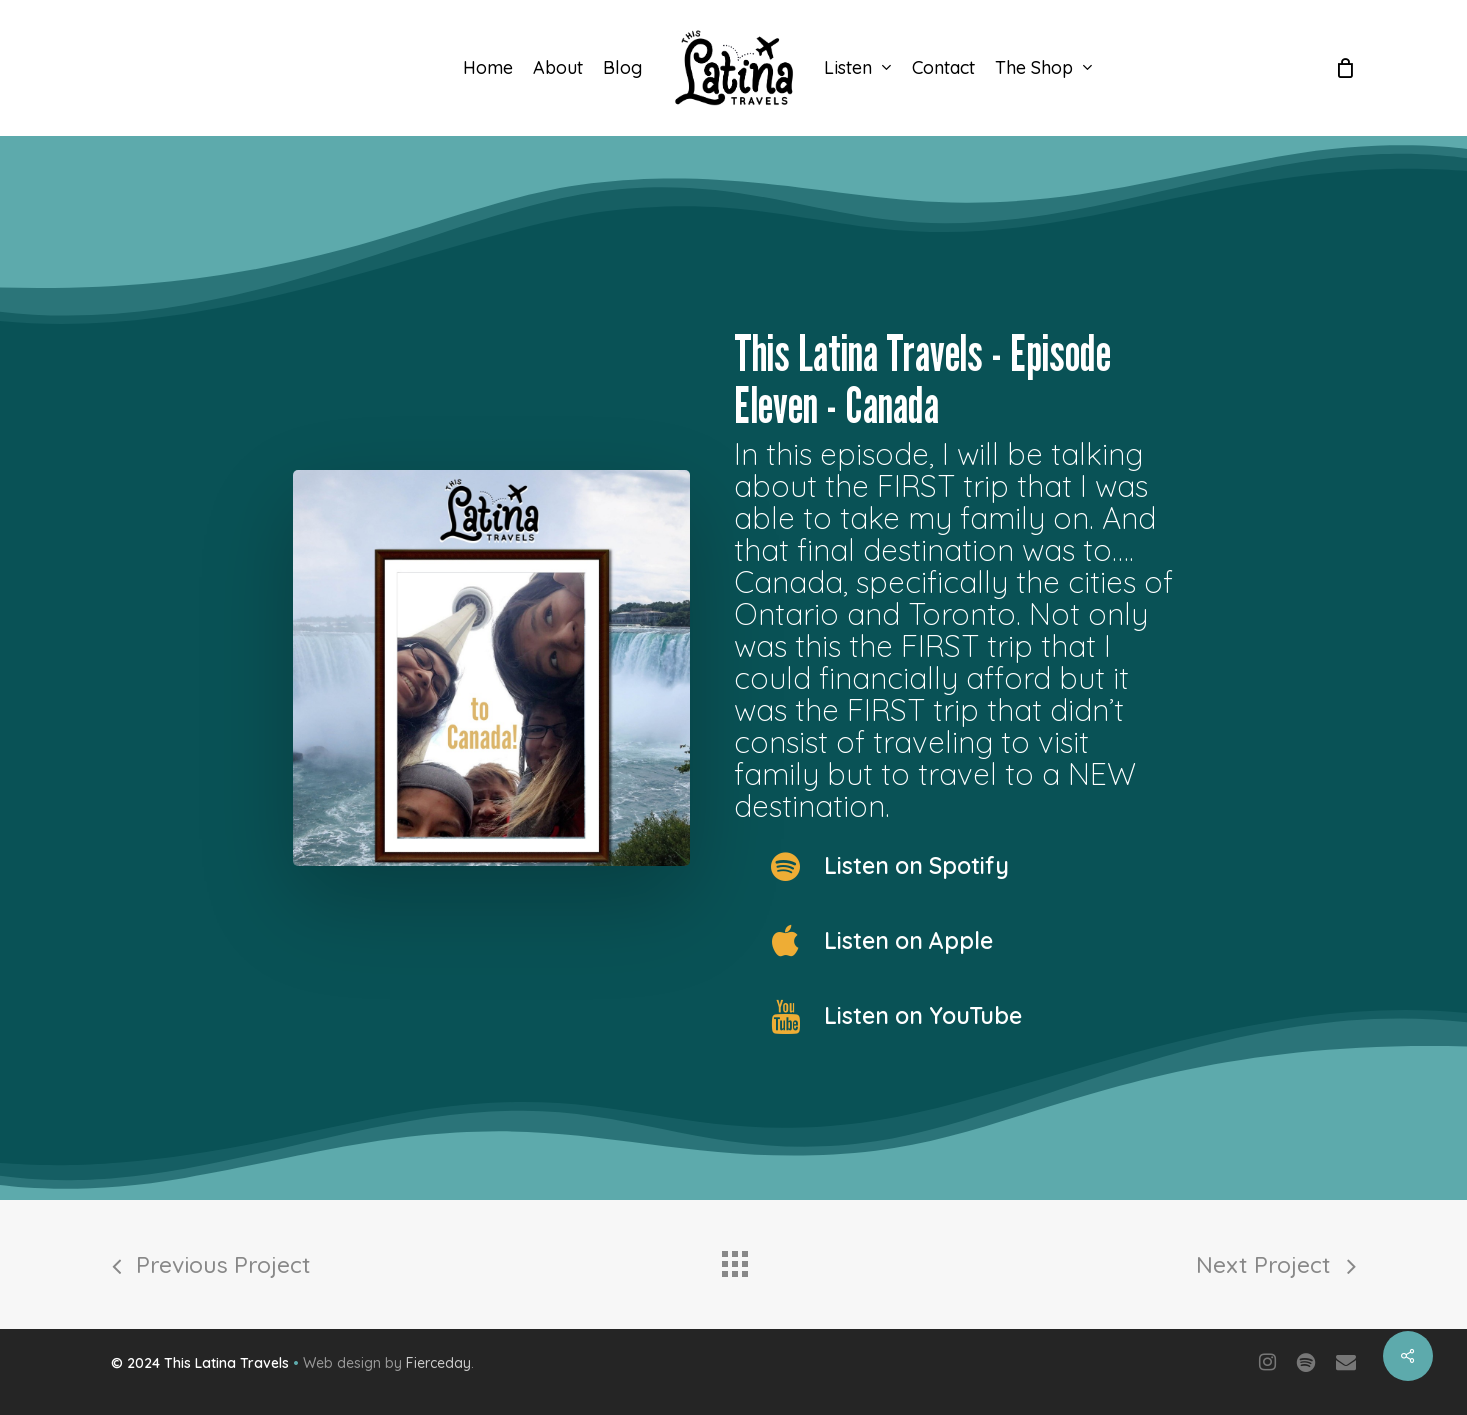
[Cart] (1345, 68)
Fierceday (438, 1363)
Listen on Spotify (916, 865)
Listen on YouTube (923, 1015)
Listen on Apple (908, 940)
